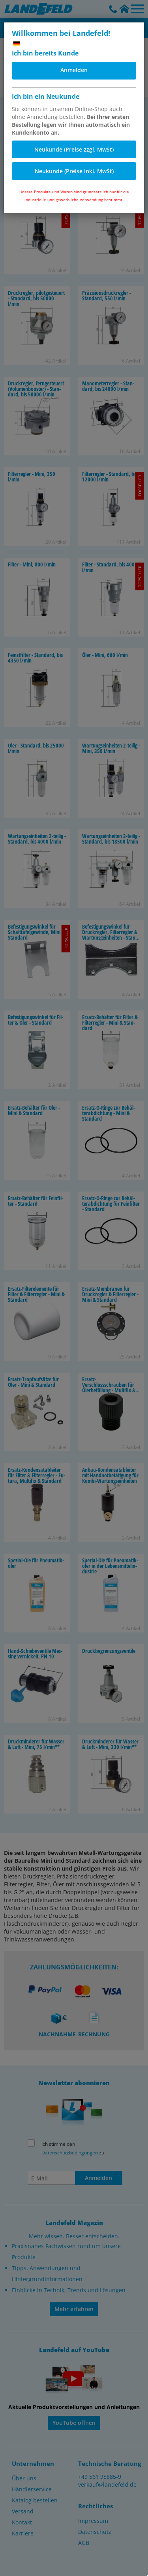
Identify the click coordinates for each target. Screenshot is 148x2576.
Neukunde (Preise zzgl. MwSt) (74, 149)
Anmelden (74, 70)
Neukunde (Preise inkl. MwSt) (74, 171)
